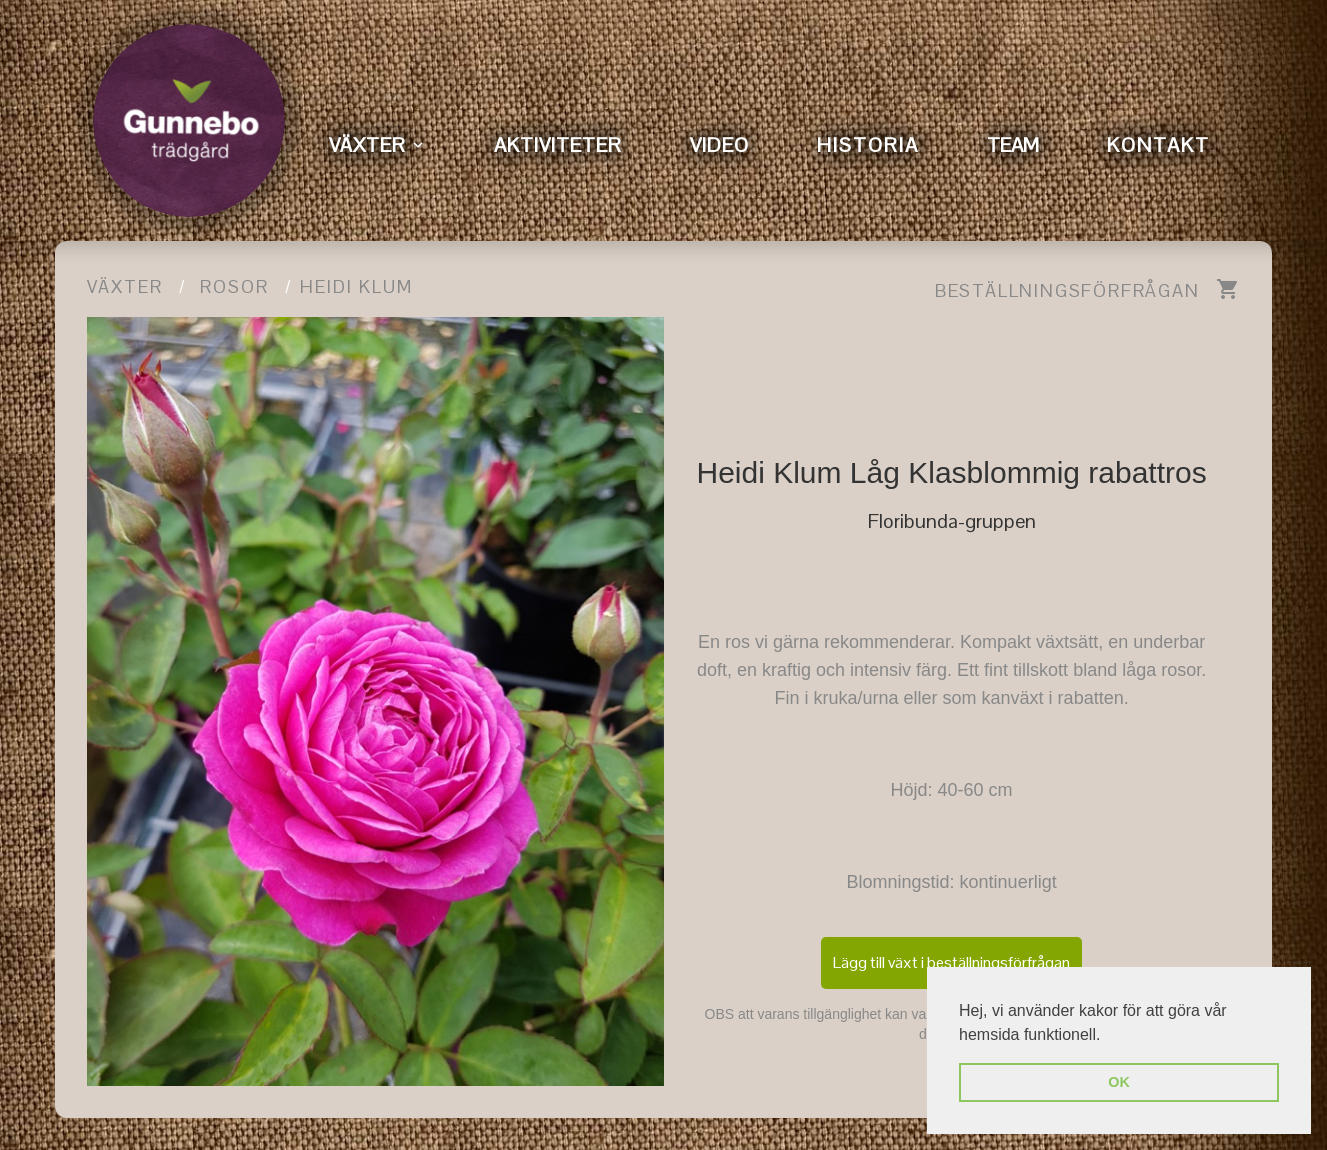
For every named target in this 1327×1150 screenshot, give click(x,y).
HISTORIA (868, 145)
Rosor (234, 286)
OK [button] (1119, 1082)
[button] (1108, 1036)
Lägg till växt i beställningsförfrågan (951, 962)
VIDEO (719, 145)
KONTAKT (1158, 145)
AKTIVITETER (558, 145)
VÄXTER (367, 145)
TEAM (1013, 145)
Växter (125, 286)
